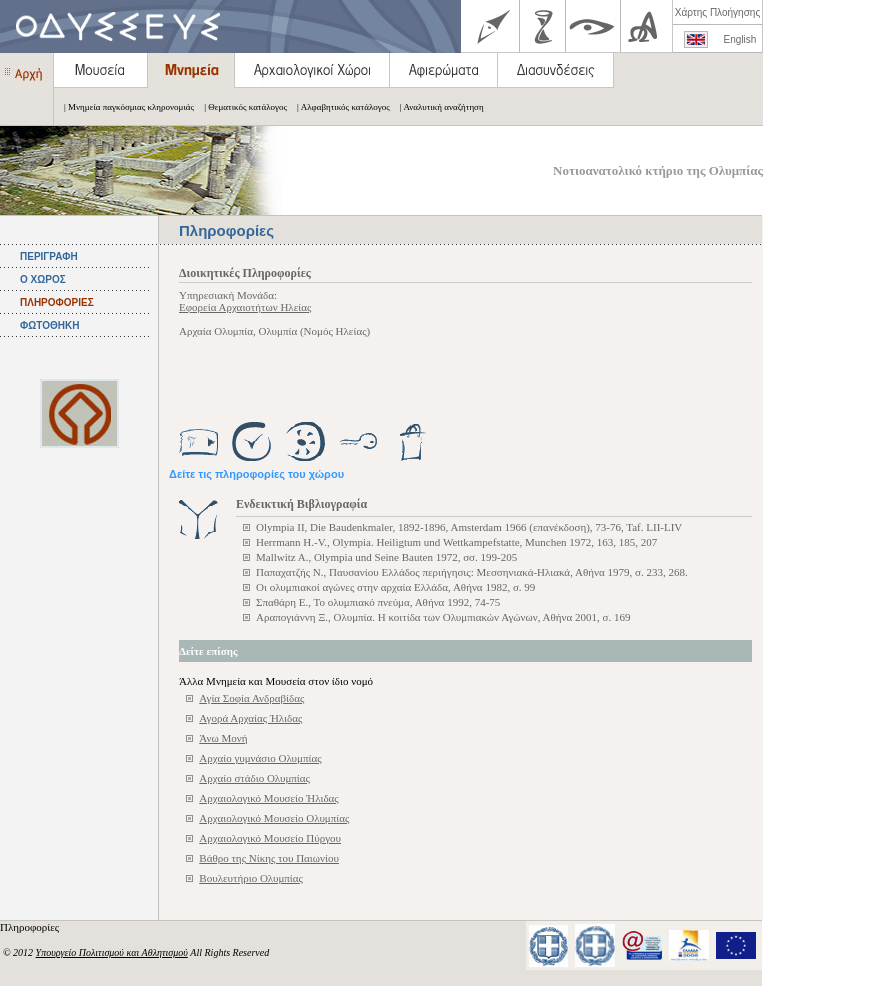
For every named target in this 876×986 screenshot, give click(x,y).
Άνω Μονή (223, 738)
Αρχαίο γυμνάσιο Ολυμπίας (260, 758)
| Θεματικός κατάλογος (240, 107)
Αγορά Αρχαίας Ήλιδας (250, 718)
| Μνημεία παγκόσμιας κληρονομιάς (124, 107)
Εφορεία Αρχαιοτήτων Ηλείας (245, 307)
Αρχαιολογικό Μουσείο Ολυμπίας (274, 818)
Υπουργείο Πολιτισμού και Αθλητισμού (112, 952)
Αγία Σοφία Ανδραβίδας (251, 698)
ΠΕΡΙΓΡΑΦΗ (49, 256)
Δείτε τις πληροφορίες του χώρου (256, 474)
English (740, 39)
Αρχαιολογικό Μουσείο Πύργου (270, 838)
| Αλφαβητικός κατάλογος (338, 107)
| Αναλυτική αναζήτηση (437, 107)
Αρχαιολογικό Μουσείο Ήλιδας (268, 798)
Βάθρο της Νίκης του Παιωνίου (269, 858)
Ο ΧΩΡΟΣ (43, 279)
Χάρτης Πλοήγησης (717, 12)
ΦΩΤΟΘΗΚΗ (49, 325)
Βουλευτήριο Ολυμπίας (251, 878)
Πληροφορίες (31, 927)
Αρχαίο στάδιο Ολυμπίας (254, 778)
